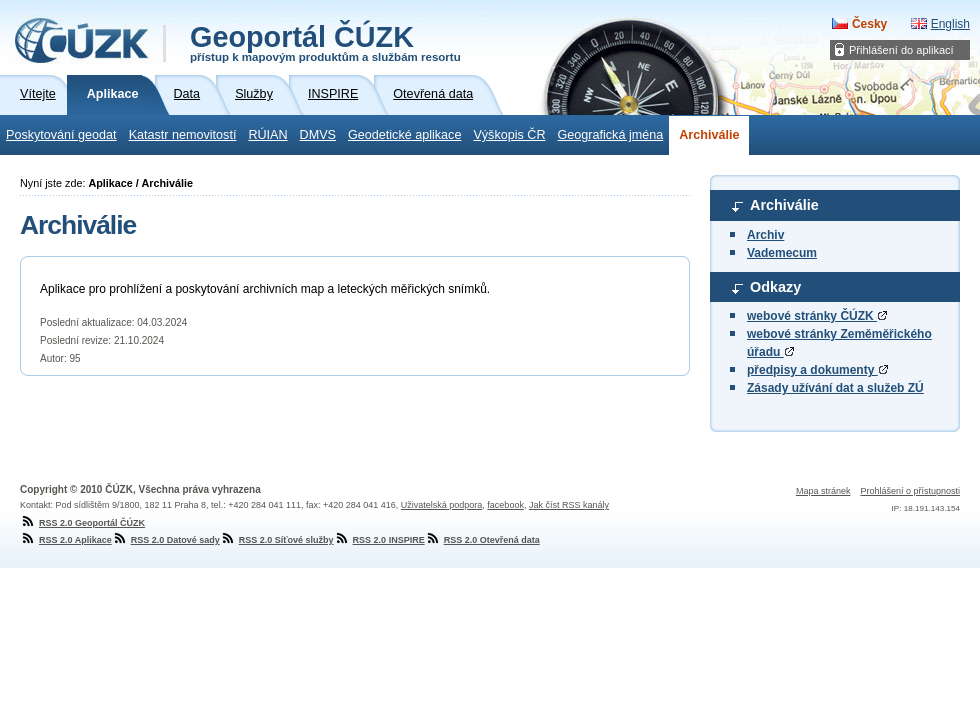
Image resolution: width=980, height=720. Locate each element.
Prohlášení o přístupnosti (910, 491)
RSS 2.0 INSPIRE (379, 540)
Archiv (765, 235)
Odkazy (775, 287)
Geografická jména (611, 135)
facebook (505, 505)
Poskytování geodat (61, 135)
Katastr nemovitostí (183, 135)
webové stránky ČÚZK (817, 316)
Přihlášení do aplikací (901, 50)
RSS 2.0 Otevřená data (482, 540)
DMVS (318, 135)
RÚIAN (267, 135)
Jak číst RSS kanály (569, 505)
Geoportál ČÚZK (325, 42)
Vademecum (782, 253)
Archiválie (709, 135)
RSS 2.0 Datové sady (166, 540)
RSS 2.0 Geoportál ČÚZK (82, 523)
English (950, 24)
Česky (869, 24)
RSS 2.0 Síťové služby (277, 540)
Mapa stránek (823, 491)
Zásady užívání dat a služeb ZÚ (835, 388)
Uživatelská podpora (442, 505)
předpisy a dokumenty (817, 370)
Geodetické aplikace (404, 135)
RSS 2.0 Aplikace (66, 540)
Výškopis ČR (509, 135)
